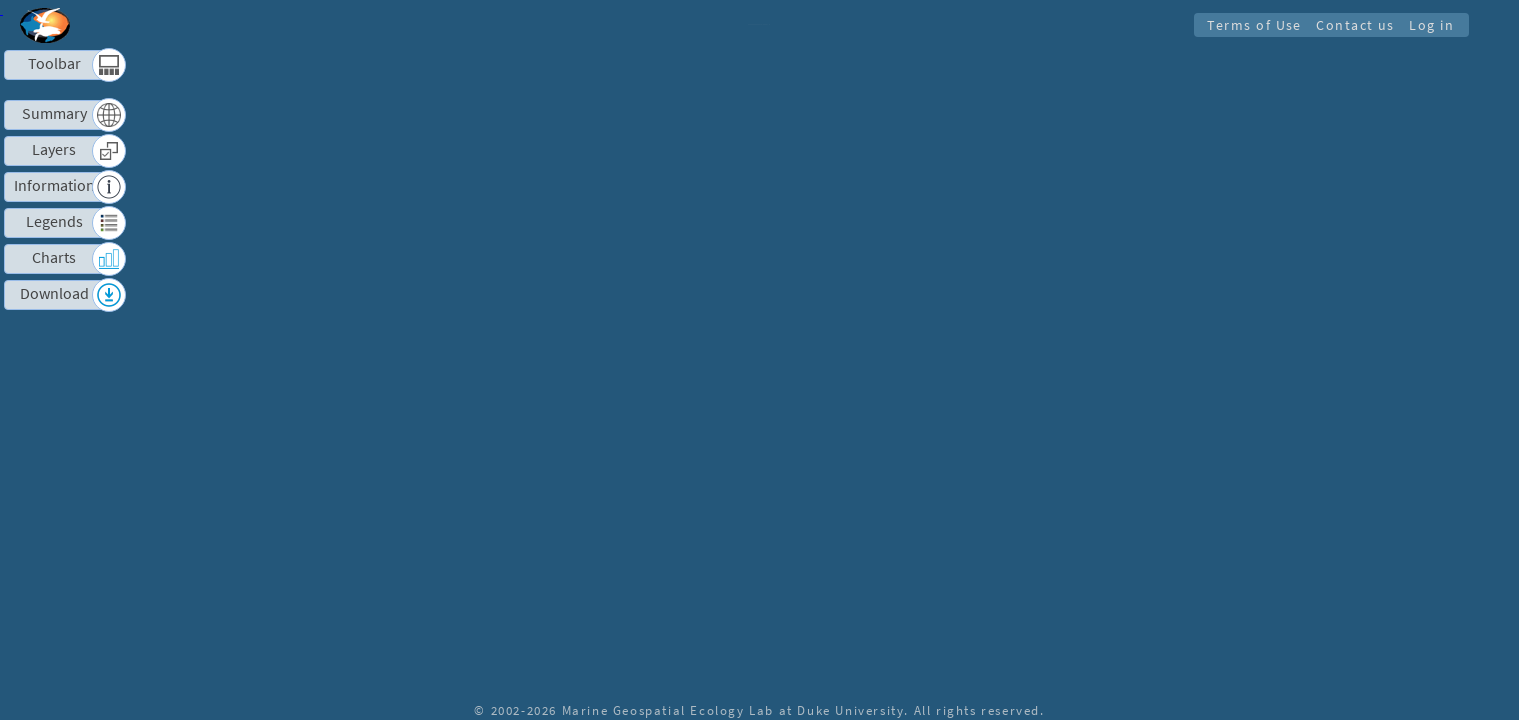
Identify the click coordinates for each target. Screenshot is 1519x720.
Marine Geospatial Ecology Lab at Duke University (733, 710)
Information (54, 185)
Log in (1430, 25)
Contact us (1352, 25)
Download (54, 293)
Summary (54, 113)
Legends (54, 221)
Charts (54, 257)
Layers (54, 149)
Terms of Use (1249, 25)
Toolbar (54, 63)
